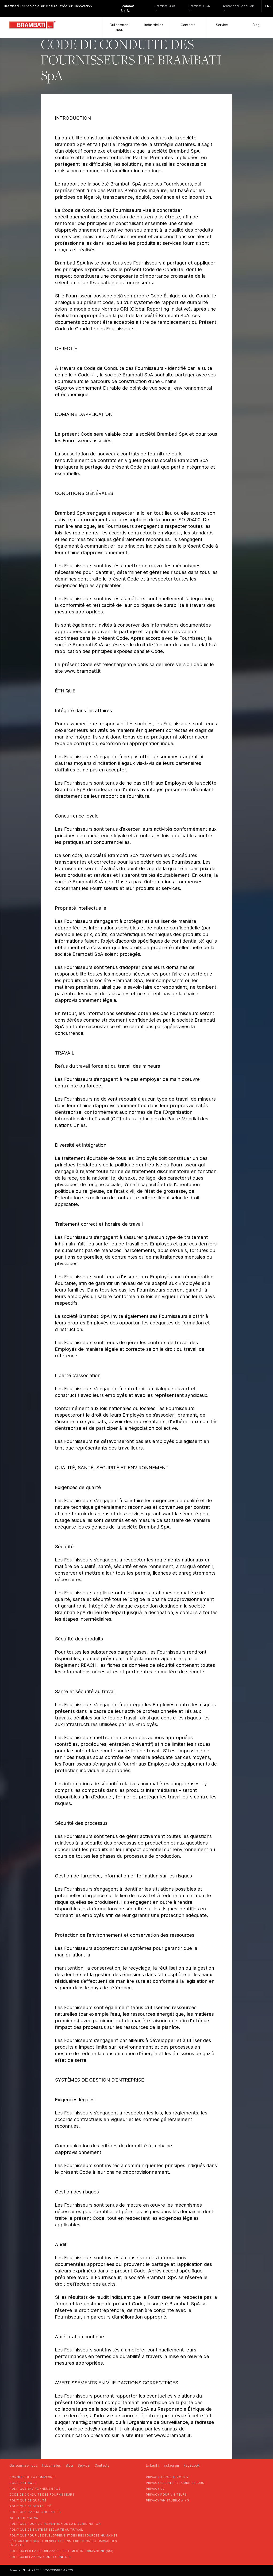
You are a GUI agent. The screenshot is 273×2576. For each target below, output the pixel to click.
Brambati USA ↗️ (199, 8)
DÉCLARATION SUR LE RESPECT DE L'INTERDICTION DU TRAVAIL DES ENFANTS (63, 2543)
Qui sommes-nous (120, 27)
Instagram (171, 2465)
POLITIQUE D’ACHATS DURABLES (35, 2512)
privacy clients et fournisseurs (175, 2483)
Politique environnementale (35, 2488)
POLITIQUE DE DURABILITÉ (30, 2506)
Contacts (188, 25)
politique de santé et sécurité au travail (46, 2529)
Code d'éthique (23, 2483)
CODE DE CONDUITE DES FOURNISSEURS (41, 2494)
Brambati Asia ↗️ (165, 8)
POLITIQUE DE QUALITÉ (27, 2500)
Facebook (192, 2465)
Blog (69, 2465)
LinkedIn (152, 2465)
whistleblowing (23, 2518)
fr (268, 6)
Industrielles (153, 25)
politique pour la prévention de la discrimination (55, 2523)
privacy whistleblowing (167, 2500)
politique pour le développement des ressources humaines (63, 2535)
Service (222, 25)
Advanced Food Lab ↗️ (238, 8)
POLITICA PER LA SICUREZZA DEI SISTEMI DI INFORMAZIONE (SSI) (61, 2551)
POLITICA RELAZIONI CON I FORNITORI (40, 2557)
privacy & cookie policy (167, 2477)
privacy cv (155, 2488)
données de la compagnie (32, 2477)
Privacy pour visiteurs (166, 2494)
